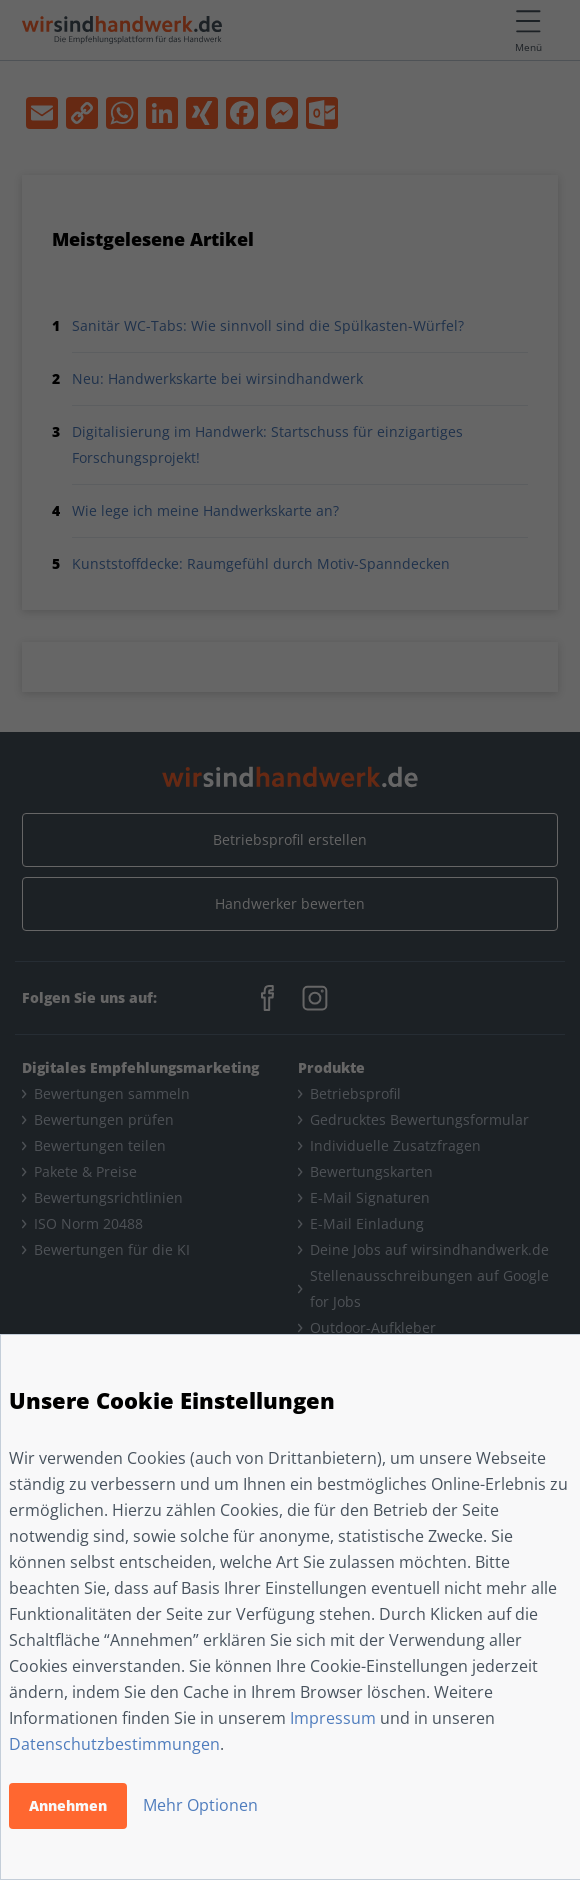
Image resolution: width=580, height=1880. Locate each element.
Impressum (333, 1718)
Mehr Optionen (200, 1805)
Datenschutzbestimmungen (114, 1744)
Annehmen (68, 1805)
